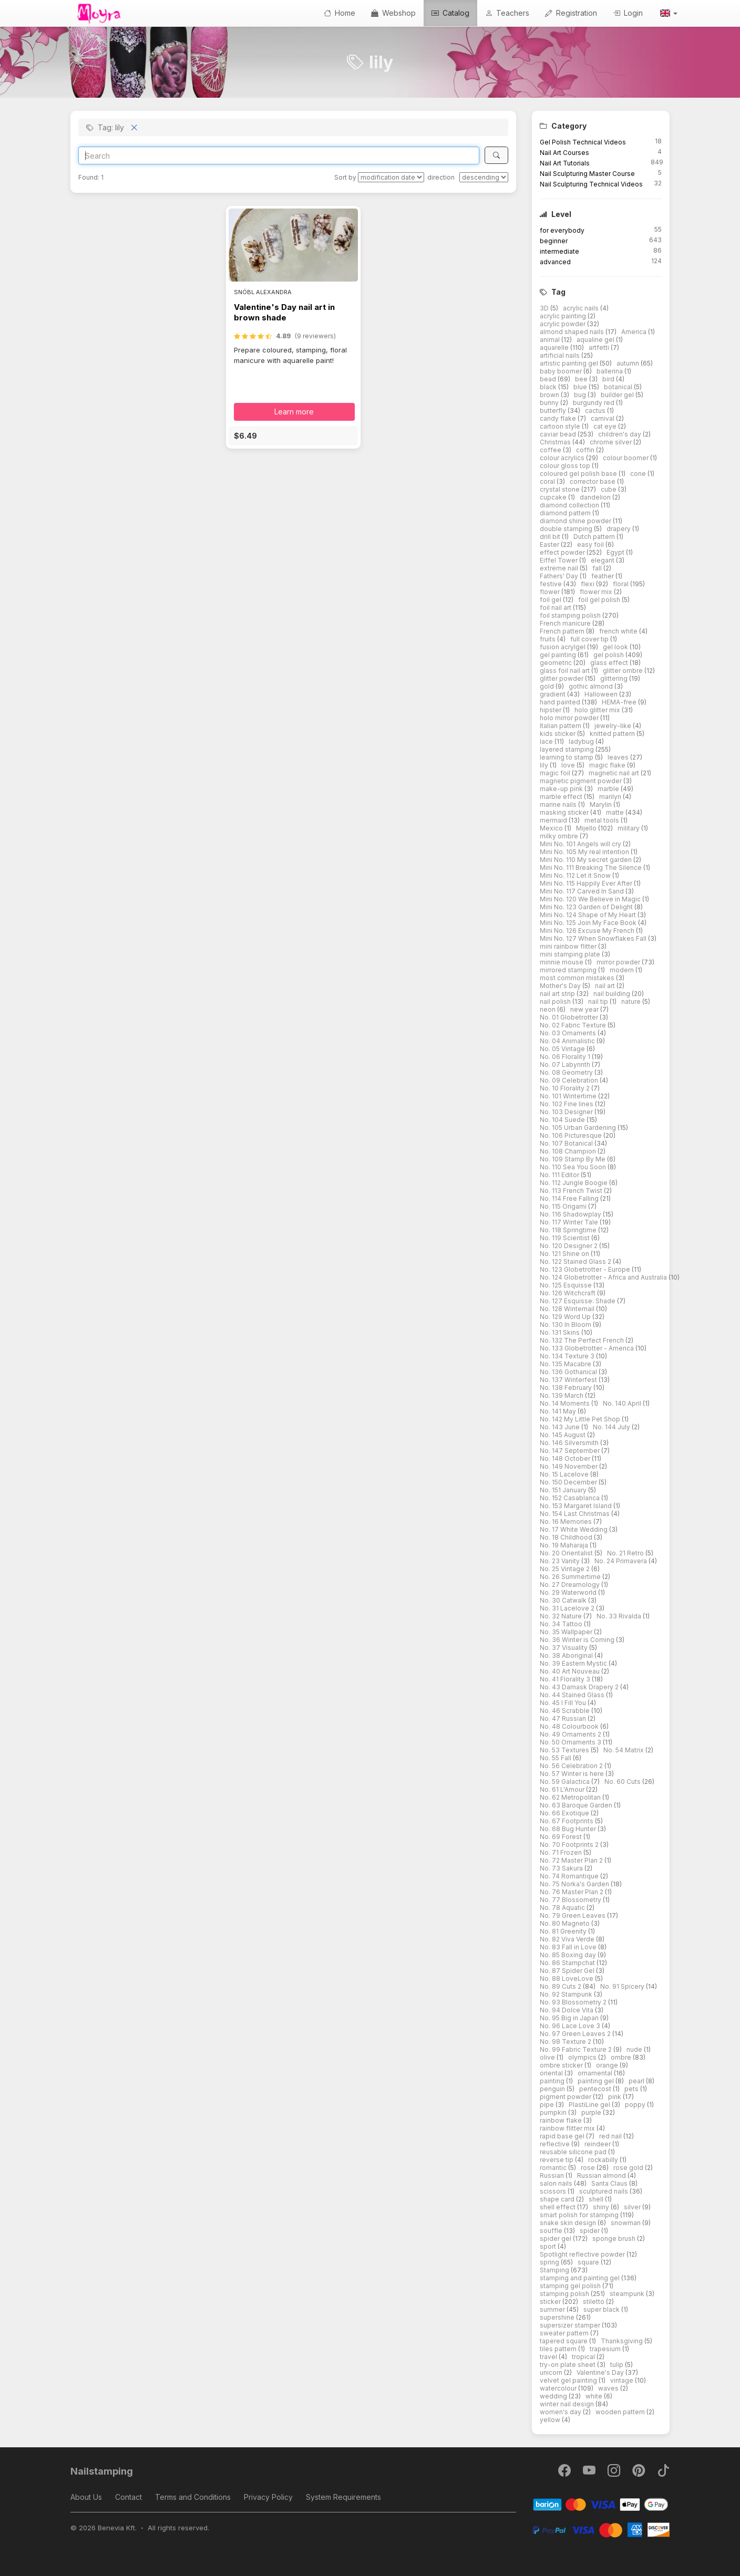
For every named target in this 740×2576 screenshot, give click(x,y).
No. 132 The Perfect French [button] (582, 1340)
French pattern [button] (563, 631)
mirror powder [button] (619, 962)
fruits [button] (548, 639)
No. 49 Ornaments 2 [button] (571, 1734)
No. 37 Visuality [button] (564, 1647)
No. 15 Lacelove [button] (565, 1474)
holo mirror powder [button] (570, 718)
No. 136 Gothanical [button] (569, 1372)
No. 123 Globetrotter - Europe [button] (586, 1269)
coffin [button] (586, 450)
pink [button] (615, 2097)
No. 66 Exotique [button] (565, 1813)
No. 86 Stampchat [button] (568, 1963)
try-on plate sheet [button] (568, 2365)
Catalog (450, 12)
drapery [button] (619, 529)
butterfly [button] (554, 410)
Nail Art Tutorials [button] (565, 163)
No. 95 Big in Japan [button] (570, 2018)
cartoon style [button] (561, 426)
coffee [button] (551, 450)
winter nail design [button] (567, 2404)
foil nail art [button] (556, 607)
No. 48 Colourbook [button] (570, 1726)
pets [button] (632, 2089)
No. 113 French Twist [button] (572, 1190)
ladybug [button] (582, 741)
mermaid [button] (554, 820)
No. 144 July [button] (612, 1427)
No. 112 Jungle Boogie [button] (574, 1183)
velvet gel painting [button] (569, 2380)
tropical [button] (584, 2357)
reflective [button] (555, 2144)
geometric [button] (556, 663)
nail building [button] (612, 994)
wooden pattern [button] (620, 2412)
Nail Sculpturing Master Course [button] (587, 174)
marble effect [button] (562, 797)
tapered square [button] (564, 2341)
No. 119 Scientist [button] (565, 1238)
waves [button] (609, 2388)
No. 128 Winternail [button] (568, 1309)
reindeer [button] (598, 2144)
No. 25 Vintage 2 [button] (565, 1569)
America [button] (634, 332)
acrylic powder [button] (563, 324)
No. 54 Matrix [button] (624, 1750)
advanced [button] (555, 262)
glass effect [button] (610, 663)
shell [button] (597, 2199)
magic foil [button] (556, 773)
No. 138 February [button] (566, 1387)
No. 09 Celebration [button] (570, 1080)
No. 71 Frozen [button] (561, 1852)
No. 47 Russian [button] (564, 1718)
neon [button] (548, 1009)
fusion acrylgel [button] (563, 647)
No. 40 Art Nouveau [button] (570, 1671)
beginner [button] (554, 241)
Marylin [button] (601, 804)
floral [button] (621, 584)
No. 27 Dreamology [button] (570, 1584)
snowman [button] (626, 2223)
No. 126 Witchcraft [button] (568, 1293)
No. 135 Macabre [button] (566, 1364)
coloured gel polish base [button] (579, 473)
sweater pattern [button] (565, 2333)
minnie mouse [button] (562, 962)
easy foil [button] (591, 544)
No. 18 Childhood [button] (567, 1537)
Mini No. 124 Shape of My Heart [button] (589, 915)
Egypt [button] (616, 552)
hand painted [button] (561, 702)
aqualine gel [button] (596, 340)
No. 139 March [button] (562, 1395)
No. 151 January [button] (564, 1490)
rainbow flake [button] (561, 2120)
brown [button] (550, 395)
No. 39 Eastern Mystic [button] (574, 1663)
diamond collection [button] (570, 505)
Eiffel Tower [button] (559, 560)
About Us (86, 2496)
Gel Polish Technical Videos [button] (583, 142)
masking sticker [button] (565, 812)
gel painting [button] (559, 655)
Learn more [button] (294, 411)
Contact (128, 2496)
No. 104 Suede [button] (563, 1120)
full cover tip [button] (590, 639)
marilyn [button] (611, 797)
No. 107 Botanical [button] (567, 1143)
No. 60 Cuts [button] (623, 1781)
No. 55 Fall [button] (556, 1758)
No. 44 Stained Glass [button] (573, 1695)
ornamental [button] (596, 2073)
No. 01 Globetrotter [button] (570, 1017)
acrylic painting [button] (564, 316)
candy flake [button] (559, 418)
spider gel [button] (556, 2238)
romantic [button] (554, 2168)
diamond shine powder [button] (576, 521)
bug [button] (581, 395)
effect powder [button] (563, 552)
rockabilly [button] (604, 2160)
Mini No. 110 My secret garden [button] (586, 860)
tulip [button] (617, 2365)
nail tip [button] (599, 1001)
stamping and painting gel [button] (580, 2278)
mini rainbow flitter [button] (569, 946)
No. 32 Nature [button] (561, 1616)
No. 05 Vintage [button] (563, 1049)
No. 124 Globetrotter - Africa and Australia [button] (604, 1277)
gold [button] (548, 686)
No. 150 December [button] (569, 1482)
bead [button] (549, 379)
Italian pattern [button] (561, 726)
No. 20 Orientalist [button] (567, 1553)
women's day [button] (561, 2412)
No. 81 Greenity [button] (564, 1931)
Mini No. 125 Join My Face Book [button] (589, 923)
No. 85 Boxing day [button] (569, 1955)
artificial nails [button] (560, 355)
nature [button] (631, 1001)
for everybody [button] (562, 230)
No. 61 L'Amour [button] (563, 1789)
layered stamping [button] (567, 749)
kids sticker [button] (558, 734)
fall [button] (597, 568)
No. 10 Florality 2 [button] (565, 1088)
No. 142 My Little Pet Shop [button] (581, 1419)
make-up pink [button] (562, 789)
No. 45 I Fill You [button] (564, 1703)
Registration (571, 12)
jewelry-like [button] (613, 726)
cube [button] (609, 489)
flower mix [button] (597, 592)
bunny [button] (550, 403)
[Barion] (601, 2504)
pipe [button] (548, 2104)
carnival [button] (603, 418)
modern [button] (622, 970)
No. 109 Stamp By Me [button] (573, 1159)
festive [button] (551, 584)
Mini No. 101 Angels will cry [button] (581, 844)
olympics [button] (583, 2057)
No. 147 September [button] (570, 1451)
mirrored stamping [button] (569, 970)
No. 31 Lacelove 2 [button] (568, 1608)
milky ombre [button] (560, 836)
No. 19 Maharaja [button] (565, 1545)
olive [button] (548, 2057)
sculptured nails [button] (604, 2191)
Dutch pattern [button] (594, 537)
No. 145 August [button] (563, 1435)
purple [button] (592, 2112)
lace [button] (547, 741)
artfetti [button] (600, 347)
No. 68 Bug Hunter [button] (569, 1829)
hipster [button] (551, 710)
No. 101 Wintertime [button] (569, 1096)
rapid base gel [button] (563, 2136)
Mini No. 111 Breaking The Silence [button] (591, 867)
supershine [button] (558, 2317)
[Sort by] (391, 177)
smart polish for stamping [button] (580, 2215)
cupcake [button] (554, 497)
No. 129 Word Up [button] (566, 1317)
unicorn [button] (552, 2372)
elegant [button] (603, 560)
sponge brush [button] (614, 2238)
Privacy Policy (268, 2496)
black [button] (549, 387)
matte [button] (615, 812)
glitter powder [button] (562, 678)
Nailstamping (101, 2471)
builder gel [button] (618, 395)
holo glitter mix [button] (598, 710)
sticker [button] (551, 2301)
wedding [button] (554, 2396)
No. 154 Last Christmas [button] (575, 1514)
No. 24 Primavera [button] (621, 1561)
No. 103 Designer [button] (567, 1112)
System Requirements (343, 2496)
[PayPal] (601, 2529)
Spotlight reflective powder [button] (583, 2254)
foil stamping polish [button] (571, 615)
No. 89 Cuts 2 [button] (561, 1986)
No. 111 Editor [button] (560, 1175)
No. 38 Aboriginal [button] (567, 1655)
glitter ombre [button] (623, 670)
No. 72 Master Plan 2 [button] (572, 1860)
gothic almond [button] (591, 686)
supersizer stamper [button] (571, 2325)
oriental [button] (552, 2073)
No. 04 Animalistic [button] (568, 1041)
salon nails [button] (557, 2183)
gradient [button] (553, 694)
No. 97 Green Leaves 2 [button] (576, 2034)
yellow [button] (551, 2420)
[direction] (483, 177)
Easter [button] (550, 544)
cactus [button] (596, 410)
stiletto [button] (594, 2301)
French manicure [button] (566, 623)
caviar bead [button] (559, 434)
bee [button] (582, 379)
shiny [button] (602, 2207)
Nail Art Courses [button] (564, 153)
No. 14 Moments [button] (565, 1403)
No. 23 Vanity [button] (560, 1561)
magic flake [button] (608, 765)
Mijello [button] (587, 828)
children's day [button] (620, 434)
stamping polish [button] (565, 2294)
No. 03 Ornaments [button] (569, 1033)
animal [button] (550, 340)
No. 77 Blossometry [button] (571, 1900)
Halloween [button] (601, 694)
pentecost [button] (596, 2089)
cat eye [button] (605, 426)
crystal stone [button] (560, 489)
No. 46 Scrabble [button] (565, 1711)
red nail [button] (611, 2136)
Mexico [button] (552, 828)
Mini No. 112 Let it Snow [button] (576, 875)
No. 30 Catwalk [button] (564, 1600)
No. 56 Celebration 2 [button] (572, 1766)
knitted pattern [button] (613, 734)
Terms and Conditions (193, 2496)
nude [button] (635, 2049)
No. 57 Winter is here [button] (572, 1774)
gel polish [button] (609, 655)
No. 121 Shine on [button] (565, 1254)
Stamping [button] (555, 2270)
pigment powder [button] (566, 2097)
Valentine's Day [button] (601, 2372)
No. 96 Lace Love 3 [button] (571, 2026)
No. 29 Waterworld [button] (569, 1592)
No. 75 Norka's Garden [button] (575, 1884)
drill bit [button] (551, 537)
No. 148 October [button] (566, 1458)
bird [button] (609, 379)
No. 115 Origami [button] (564, 1206)
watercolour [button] (559, 2388)
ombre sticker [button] (562, 2065)
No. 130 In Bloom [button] (566, 1324)
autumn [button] (628, 363)
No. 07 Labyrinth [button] (566, 1064)
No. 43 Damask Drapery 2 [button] (580, 1687)
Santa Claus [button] (610, 2183)
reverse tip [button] (557, 2160)
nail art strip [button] (558, 994)
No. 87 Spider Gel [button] (568, 1971)
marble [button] (609, 789)
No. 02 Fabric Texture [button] (574, 1025)
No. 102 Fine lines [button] (567, 1104)
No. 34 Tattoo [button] (562, 1624)
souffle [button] (552, 2231)
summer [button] (553, 2309)
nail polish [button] (556, 1001)
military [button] (629, 828)
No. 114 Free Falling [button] (570, 1198)
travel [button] (549, 2357)
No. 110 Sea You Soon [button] (574, 1167)
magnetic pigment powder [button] (581, 781)
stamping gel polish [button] (571, 2286)
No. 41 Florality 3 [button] (566, 1679)
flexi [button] (588, 584)
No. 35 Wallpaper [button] (567, 1632)
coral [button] (548, 481)
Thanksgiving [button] (622, 2341)
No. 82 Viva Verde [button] (568, 1939)
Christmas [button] (556, 442)
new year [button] (585, 1009)
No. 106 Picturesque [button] (571, 1135)
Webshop (393, 12)
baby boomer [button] (561, 371)
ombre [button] (622, 2057)
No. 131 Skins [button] (560, 1332)
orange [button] (608, 2065)
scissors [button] (554, 2191)
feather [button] (603, 576)
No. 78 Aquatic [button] (563, 1908)
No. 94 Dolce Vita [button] (567, 2010)
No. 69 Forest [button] (561, 1837)
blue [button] (581, 387)
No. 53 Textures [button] (565, 1750)
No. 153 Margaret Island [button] (576, 1506)
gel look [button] (616, 647)
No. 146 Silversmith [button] (570, 1443)
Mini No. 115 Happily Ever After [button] (587, 883)
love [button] (569, 765)
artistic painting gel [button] (570, 363)
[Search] (278, 155)
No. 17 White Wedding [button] (574, 1529)
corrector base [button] (593, 481)
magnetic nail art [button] (615, 773)
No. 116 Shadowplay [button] (571, 1214)
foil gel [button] (551, 600)
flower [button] (550, 592)
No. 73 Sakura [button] (562, 1868)
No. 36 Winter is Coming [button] (578, 1640)
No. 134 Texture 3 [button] (568, 1356)
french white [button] (619, 631)
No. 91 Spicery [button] (623, 1986)
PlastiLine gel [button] (590, 2104)
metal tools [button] (602, 820)
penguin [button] (553, 2089)
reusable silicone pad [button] (574, 2152)
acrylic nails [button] (581, 308)
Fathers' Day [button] (560, 576)
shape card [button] (558, 2199)
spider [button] (590, 2231)
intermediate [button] (559, 251)
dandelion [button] (596, 497)
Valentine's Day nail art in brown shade (284, 312)
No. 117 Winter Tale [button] (570, 1222)
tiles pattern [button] (559, 2349)
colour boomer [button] (626, 458)
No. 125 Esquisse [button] (566, 1285)
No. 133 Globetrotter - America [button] (587, 1348)
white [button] (594, 2396)
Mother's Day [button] (561, 986)
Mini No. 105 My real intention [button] (585, 852)
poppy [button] (636, 2104)
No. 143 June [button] (560, 1427)
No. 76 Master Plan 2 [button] (572, 1892)
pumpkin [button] (554, 2112)
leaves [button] (619, 757)
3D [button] (545, 308)
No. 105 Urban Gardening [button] (579, 1127)
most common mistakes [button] (578, 978)
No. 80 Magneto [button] (565, 1923)
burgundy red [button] (594, 403)
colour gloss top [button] (566, 466)
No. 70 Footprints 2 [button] (570, 1844)
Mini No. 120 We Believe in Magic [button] (591, 899)
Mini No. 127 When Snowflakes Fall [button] (594, 938)
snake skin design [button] (569, 2223)
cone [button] (638, 473)
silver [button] (633, 2207)
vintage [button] (622, 2380)
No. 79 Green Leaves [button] (573, 1915)
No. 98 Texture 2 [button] (566, 2041)
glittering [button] (614, 678)
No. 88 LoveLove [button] (567, 1978)
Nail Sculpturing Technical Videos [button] (591, 184)
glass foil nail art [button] (565, 670)
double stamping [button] (567, 529)
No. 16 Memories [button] (566, 1521)
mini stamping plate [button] (571, 954)
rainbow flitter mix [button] (568, 2128)
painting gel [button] (596, 2081)
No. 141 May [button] (559, 1411)
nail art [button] (605, 986)
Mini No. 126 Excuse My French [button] (588, 930)
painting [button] (553, 2081)
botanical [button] (619, 387)
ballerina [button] (610, 371)
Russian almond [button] (602, 2175)
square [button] (589, 2262)
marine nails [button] (559, 804)
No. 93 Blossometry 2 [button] (574, 2002)
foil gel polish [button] (600, 600)
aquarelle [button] (555, 347)
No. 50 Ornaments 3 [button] (571, 1742)
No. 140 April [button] (623, 1403)
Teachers (507, 12)
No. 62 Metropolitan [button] (571, 1797)
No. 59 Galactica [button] (565, 1781)
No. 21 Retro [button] (626, 1553)
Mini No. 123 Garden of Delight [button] (587, 907)
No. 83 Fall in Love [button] (569, 1947)
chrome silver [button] (611, 442)
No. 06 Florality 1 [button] (566, 1057)
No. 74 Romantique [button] (570, 1876)
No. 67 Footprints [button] (567, 1821)
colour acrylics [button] (563, 458)
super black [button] (602, 2309)
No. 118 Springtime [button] (569, 1230)
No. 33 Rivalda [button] (620, 1616)
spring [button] (550, 2262)
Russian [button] (553, 2175)
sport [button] (549, 2246)
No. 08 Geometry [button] (567, 1072)
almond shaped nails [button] (572, 332)
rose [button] (589, 2168)
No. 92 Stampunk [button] (567, 1994)
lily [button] (545, 765)
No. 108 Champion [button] (569, 1151)
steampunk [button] (628, 2294)
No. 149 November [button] (569, 1466)
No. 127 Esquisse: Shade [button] (578, 1301)
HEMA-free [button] (620, 702)
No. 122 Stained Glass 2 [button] (576, 1261)
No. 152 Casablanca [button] (570, 1498)
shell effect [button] (558, 2207)
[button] (668, 13)
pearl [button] (637, 2081)
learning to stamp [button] (567, 757)
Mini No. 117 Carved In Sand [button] (582, 891)
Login (628, 12)
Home (339, 12)
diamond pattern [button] (566, 513)
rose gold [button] (629, 2168)
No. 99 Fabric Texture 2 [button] (576, 2049)
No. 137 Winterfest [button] (569, 1380)
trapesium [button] (606, 2349)
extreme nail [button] (560, 568)
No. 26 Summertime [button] (571, 1577)
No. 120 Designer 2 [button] (569, 1246)
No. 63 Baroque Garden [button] (577, 1805)
